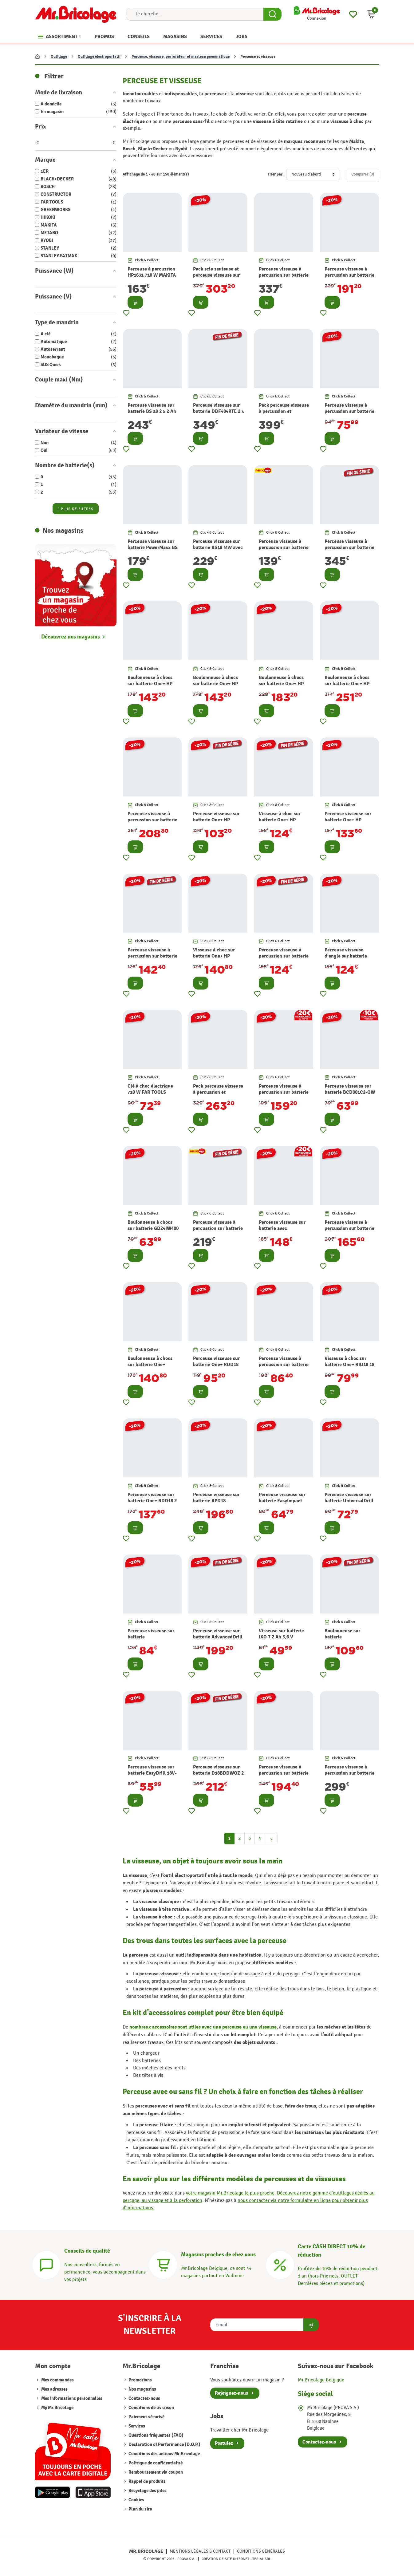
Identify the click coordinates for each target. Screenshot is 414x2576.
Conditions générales (261, 2551)
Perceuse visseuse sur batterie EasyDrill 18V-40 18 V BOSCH (152, 1773)
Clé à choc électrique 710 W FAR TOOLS (150, 1089)
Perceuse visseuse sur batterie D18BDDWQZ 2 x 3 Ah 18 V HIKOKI (218, 1773)
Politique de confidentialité (155, 2463)
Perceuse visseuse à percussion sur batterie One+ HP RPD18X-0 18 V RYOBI (152, 959)
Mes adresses (54, 2389)
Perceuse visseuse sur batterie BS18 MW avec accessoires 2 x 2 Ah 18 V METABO (218, 550)
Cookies (136, 2500)
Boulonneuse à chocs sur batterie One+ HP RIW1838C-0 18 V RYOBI (150, 687)
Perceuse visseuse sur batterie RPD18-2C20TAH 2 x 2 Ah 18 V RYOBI (217, 1504)
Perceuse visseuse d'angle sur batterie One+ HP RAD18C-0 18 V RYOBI (348, 959)
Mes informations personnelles (71, 2398)
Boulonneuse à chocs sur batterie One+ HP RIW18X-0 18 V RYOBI (282, 683)
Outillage (59, 56)
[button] (371, 14)
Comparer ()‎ (362, 174)
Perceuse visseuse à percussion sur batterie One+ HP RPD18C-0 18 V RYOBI (284, 959)
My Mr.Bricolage (57, 2408)
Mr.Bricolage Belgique (321, 2380)
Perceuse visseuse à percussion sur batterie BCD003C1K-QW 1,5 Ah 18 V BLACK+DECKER (349, 414)
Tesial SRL (261, 2559)
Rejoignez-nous (231, 2393)
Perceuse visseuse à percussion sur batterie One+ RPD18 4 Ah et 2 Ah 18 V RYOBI (349, 1231)
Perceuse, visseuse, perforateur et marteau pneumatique (181, 56)
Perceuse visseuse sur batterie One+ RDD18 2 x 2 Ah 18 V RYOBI (152, 1501)
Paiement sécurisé (146, 2417)
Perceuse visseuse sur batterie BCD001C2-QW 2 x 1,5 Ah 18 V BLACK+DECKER (350, 1095)
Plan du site (140, 2509)
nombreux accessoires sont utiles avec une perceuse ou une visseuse (203, 2027)
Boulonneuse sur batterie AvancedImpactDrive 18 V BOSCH (347, 1640)
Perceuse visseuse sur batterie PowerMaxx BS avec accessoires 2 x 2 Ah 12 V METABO (153, 550)
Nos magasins (142, 2389)
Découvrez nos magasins (70, 636)
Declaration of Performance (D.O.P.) (164, 2445)
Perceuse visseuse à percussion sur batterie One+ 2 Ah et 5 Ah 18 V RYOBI (218, 1231)
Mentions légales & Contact (200, 2551)
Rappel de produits (147, 2481)
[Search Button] (272, 14)
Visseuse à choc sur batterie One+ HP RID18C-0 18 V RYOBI (282, 820)
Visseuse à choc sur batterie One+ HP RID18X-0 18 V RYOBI (216, 956)
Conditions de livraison (151, 2408)
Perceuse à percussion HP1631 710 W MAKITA (152, 272)
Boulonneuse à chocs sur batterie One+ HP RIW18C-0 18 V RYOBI (216, 683)
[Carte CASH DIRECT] (280, 2264)
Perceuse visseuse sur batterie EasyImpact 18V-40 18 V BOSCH (282, 1501)
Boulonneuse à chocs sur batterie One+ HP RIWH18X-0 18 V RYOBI (350, 683)
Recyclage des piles (147, 2491)
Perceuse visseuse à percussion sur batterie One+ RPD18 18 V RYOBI (284, 1368)
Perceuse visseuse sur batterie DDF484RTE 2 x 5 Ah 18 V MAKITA (218, 411)
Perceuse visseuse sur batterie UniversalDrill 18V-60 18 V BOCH (349, 1501)
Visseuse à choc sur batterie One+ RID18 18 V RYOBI (349, 1364)
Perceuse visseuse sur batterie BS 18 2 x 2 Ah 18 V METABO (152, 411)
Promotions (140, 2380)
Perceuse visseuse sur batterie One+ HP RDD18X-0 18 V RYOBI (348, 820)
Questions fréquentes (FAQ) (155, 2435)
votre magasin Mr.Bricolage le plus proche (230, 2193)
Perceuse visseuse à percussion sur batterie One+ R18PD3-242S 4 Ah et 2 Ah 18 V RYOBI (284, 550)
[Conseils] (46, 2264)
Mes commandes (57, 2380)
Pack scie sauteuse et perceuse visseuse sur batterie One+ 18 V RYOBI (216, 278)
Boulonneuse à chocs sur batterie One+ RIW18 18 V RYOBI (150, 1364)
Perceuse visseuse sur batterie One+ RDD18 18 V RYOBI (216, 1364)
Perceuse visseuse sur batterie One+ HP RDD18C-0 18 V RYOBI (217, 820)
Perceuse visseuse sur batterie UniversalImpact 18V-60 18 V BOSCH (151, 1640)
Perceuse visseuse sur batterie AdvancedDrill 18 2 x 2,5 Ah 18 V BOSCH (217, 1640)
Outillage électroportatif (99, 56)
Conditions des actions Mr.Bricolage (164, 2454)
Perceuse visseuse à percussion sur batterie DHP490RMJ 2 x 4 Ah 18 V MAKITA (284, 278)
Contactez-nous (144, 2398)
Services (136, 2426)
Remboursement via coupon (155, 2472)
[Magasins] (163, 2264)
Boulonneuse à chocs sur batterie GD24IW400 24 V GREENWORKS (153, 1228)
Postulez (224, 2443)
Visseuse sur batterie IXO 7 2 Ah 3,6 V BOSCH (281, 1637)
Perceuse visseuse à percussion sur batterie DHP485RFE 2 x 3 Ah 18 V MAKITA (349, 550)
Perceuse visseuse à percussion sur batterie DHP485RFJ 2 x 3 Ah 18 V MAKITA (349, 1776)
